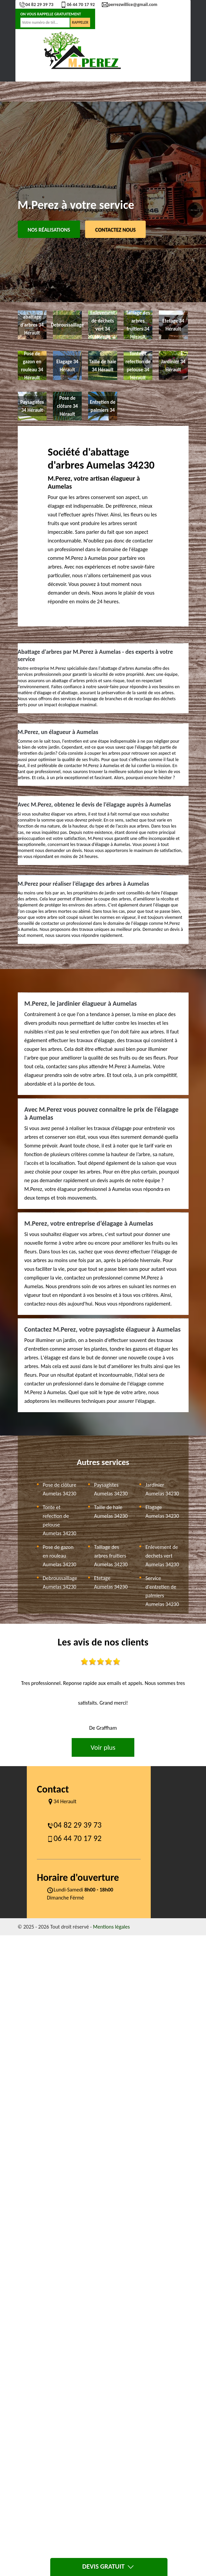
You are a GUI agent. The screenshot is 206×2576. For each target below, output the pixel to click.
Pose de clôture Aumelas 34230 (59, 1489)
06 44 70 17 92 (77, 4)
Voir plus (102, 1747)
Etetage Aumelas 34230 (111, 1582)
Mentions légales (111, 1927)
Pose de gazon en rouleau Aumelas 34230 (59, 1556)
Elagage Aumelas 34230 (162, 1511)
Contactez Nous (115, 230)
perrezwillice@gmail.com (129, 4)
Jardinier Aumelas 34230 (162, 1489)
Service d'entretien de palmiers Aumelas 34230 (162, 1591)
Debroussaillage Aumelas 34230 (60, 1582)
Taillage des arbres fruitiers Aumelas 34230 (111, 1556)
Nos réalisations (49, 230)
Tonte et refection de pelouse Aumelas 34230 (59, 1520)
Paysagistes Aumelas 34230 (111, 1489)
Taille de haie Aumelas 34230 (111, 1511)
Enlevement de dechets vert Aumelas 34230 (162, 1556)
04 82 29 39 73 (36, 4)
